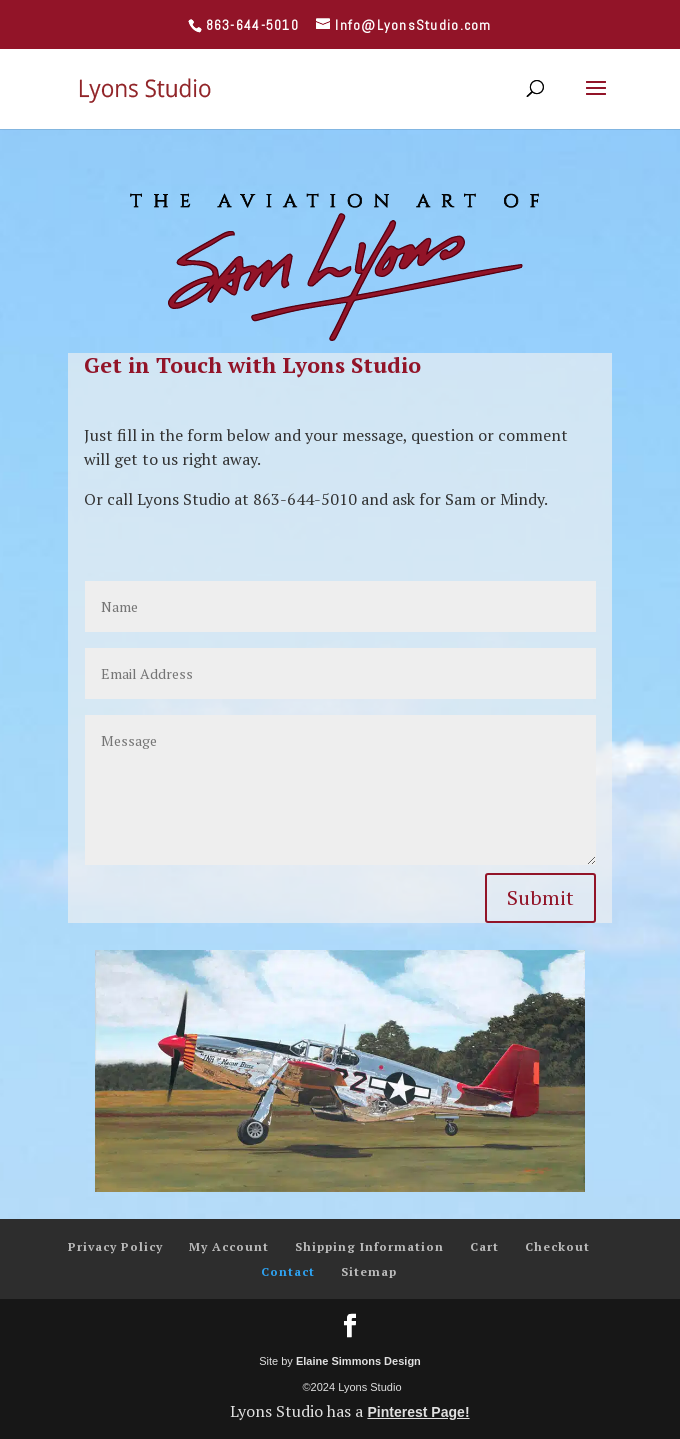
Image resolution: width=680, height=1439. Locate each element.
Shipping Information (369, 1246)
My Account (229, 1246)
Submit (540, 897)
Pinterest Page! (418, 1412)
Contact (288, 1271)
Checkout (557, 1246)
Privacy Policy (115, 1246)
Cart (484, 1246)
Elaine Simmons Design (358, 1361)
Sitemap (369, 1271)
